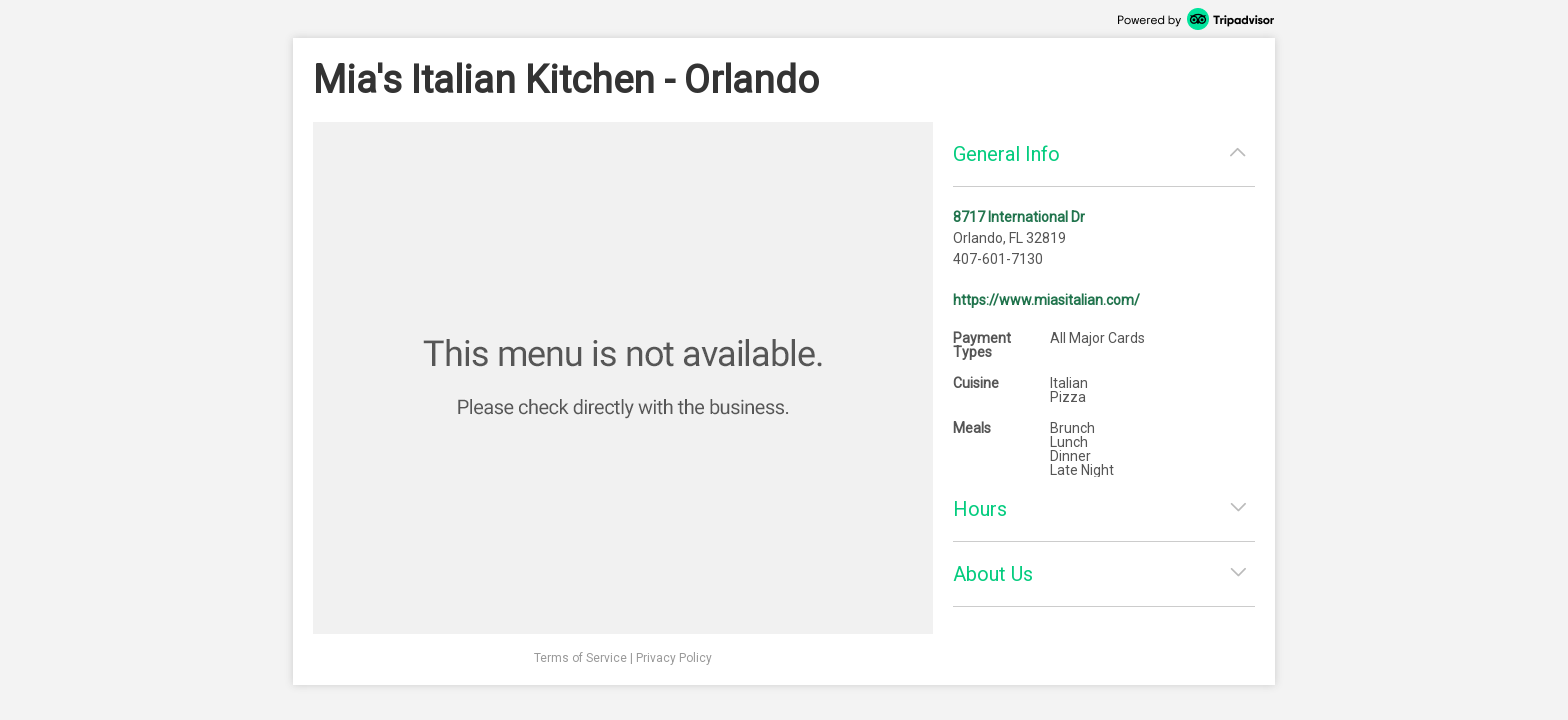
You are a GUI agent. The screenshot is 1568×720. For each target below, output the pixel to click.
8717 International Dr (1019, 217)
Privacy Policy (674, 658)
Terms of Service (580, 658)
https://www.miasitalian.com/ (1046, 300)
